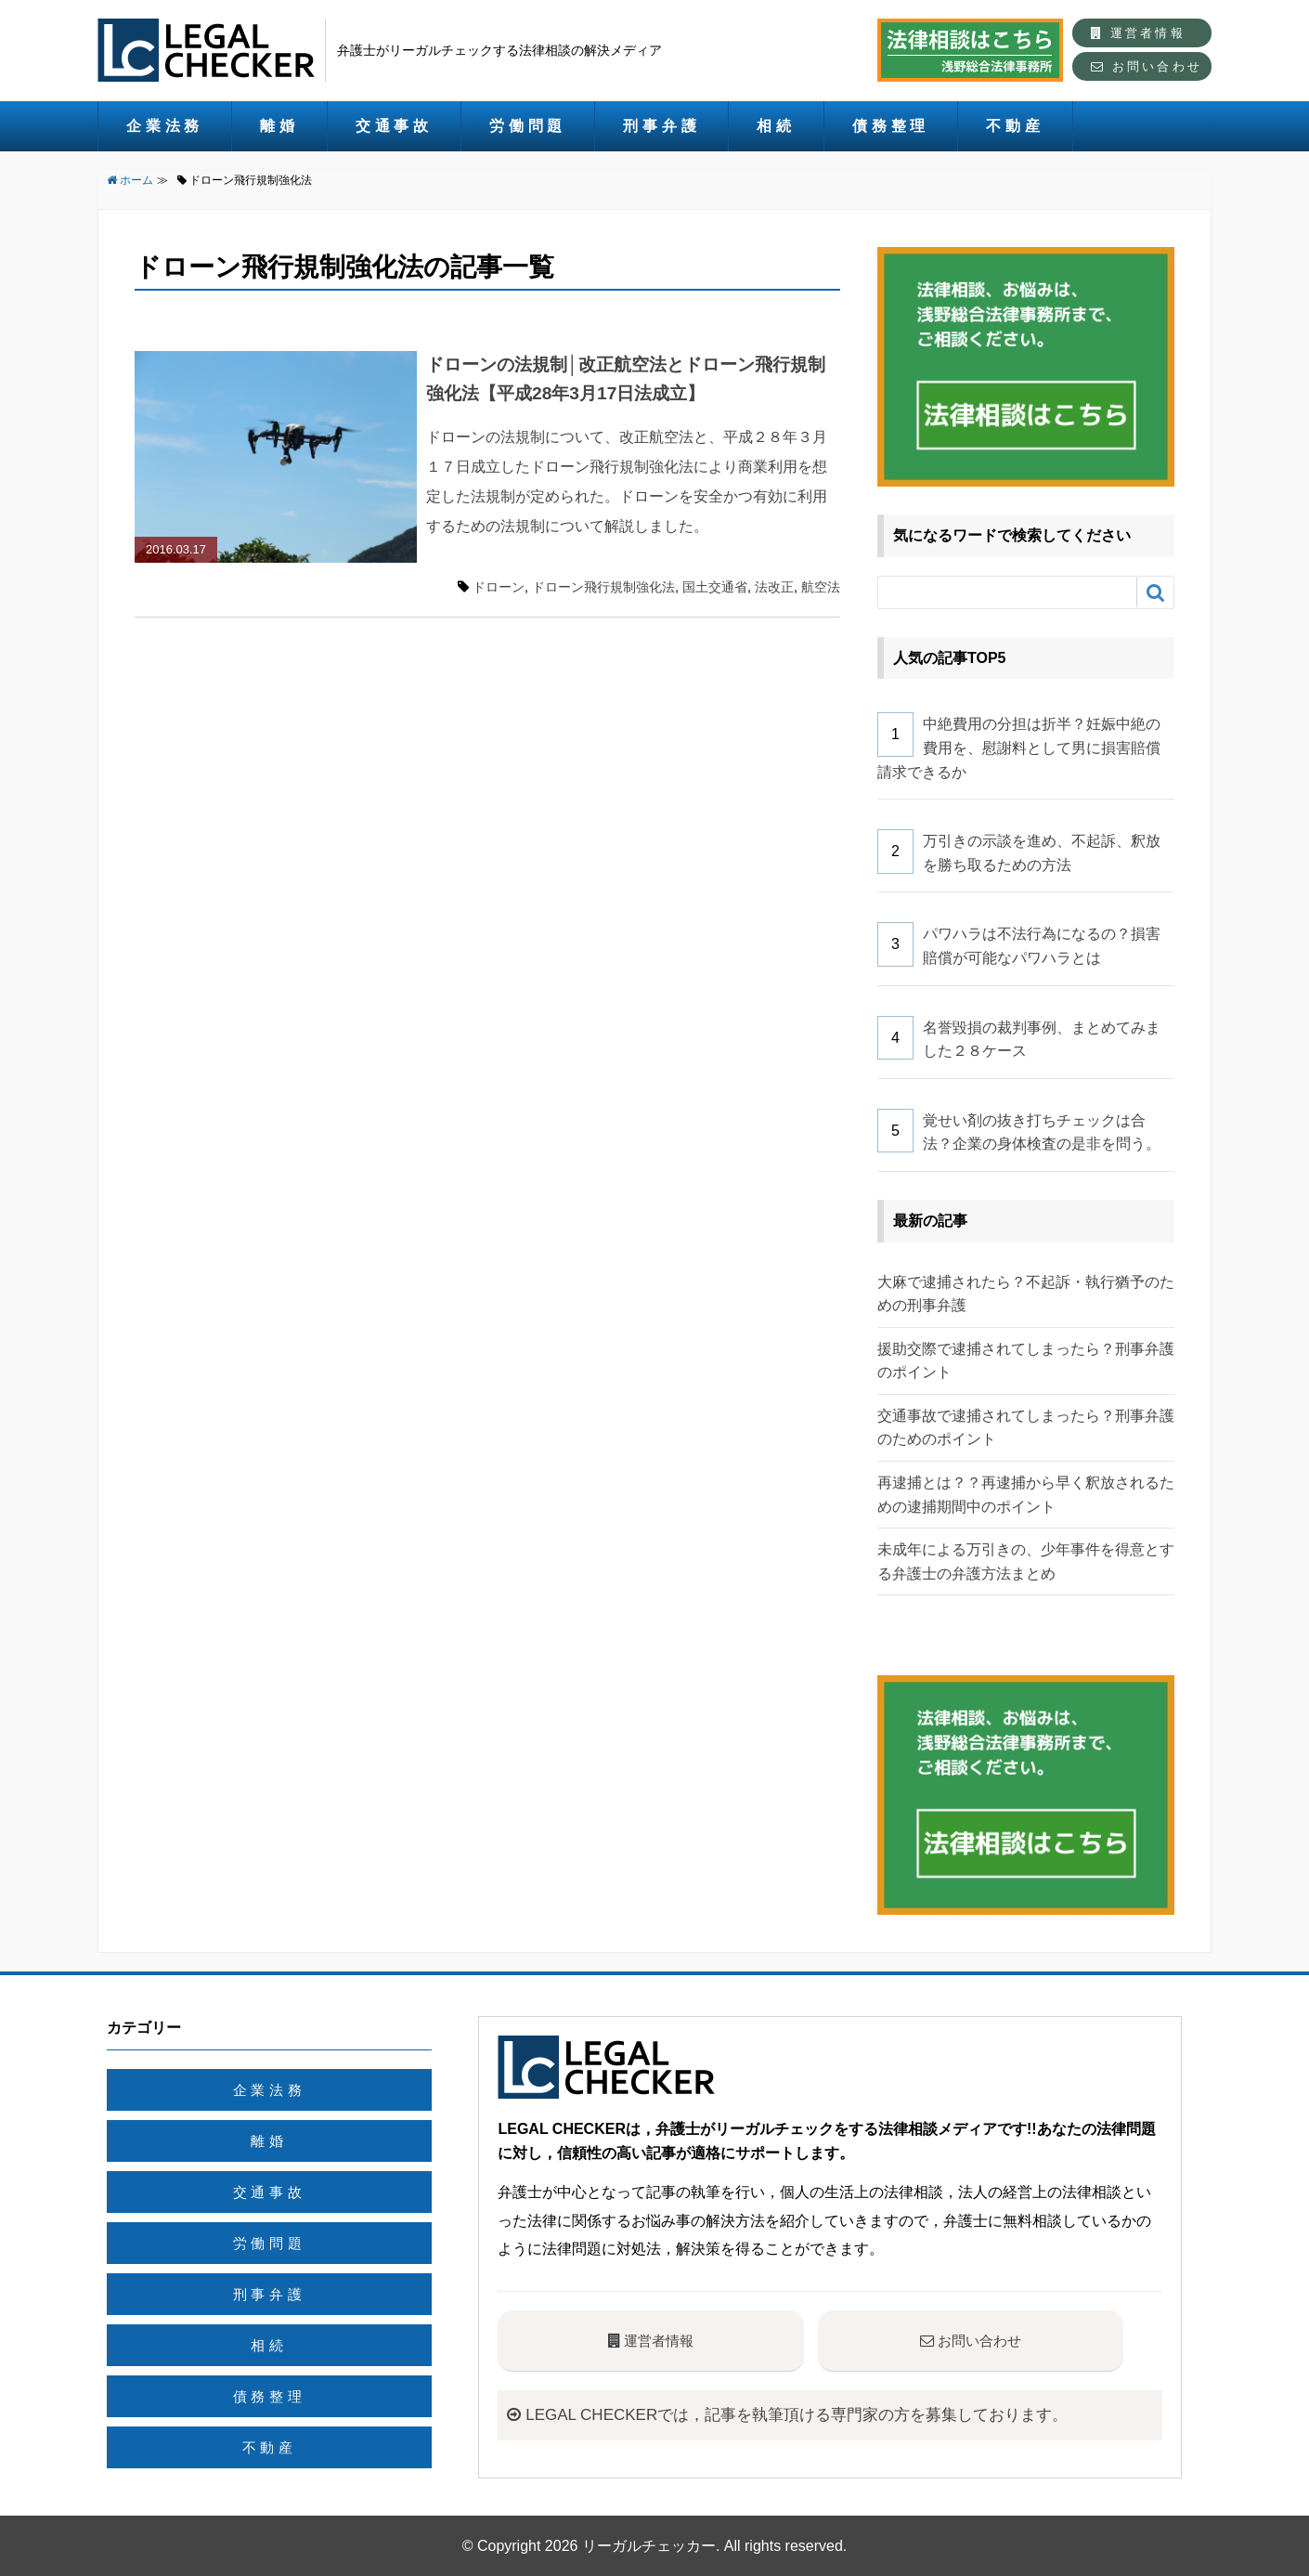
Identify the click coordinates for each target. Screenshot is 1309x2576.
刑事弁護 (661, 126)
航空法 (820, 586)
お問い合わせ (1146, 66)
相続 (776, 126)
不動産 (1014, 126)
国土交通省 (714, 586)
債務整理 (890, 126)
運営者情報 (1138, 33)
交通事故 (394, 126)
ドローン (499, 586)
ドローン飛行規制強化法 (603, 586)
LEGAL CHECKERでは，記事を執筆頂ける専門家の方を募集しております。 (801, 2414)
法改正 (774, 586)
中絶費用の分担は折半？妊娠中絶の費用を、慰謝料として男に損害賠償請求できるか (1018, 747)
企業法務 (164, 126)
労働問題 (527, 126)
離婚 (279, 126)
